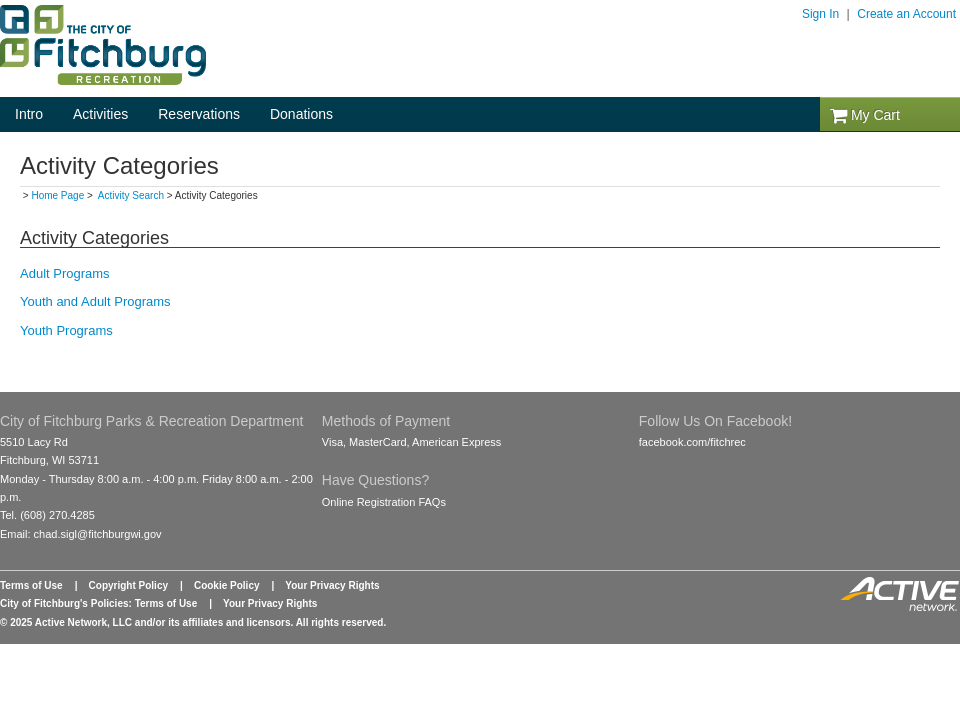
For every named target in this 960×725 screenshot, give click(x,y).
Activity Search (131, 195)
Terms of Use (31, 585)
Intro (29, 114)
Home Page (57, 195)
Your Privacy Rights (332, 585)
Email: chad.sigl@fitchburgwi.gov (81, 534)
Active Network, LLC (83, 622)
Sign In (820, 14)
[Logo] (103, 80)
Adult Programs (65, 273)
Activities (100, 114)
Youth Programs (66, 330)
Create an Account (906, 14)
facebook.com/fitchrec (692, 442)
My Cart (865, 115)
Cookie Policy (227, 585)
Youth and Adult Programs (95, 301)
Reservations (199, 114)
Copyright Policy (128, 585)
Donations (301, 114)
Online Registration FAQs (384, 502)
